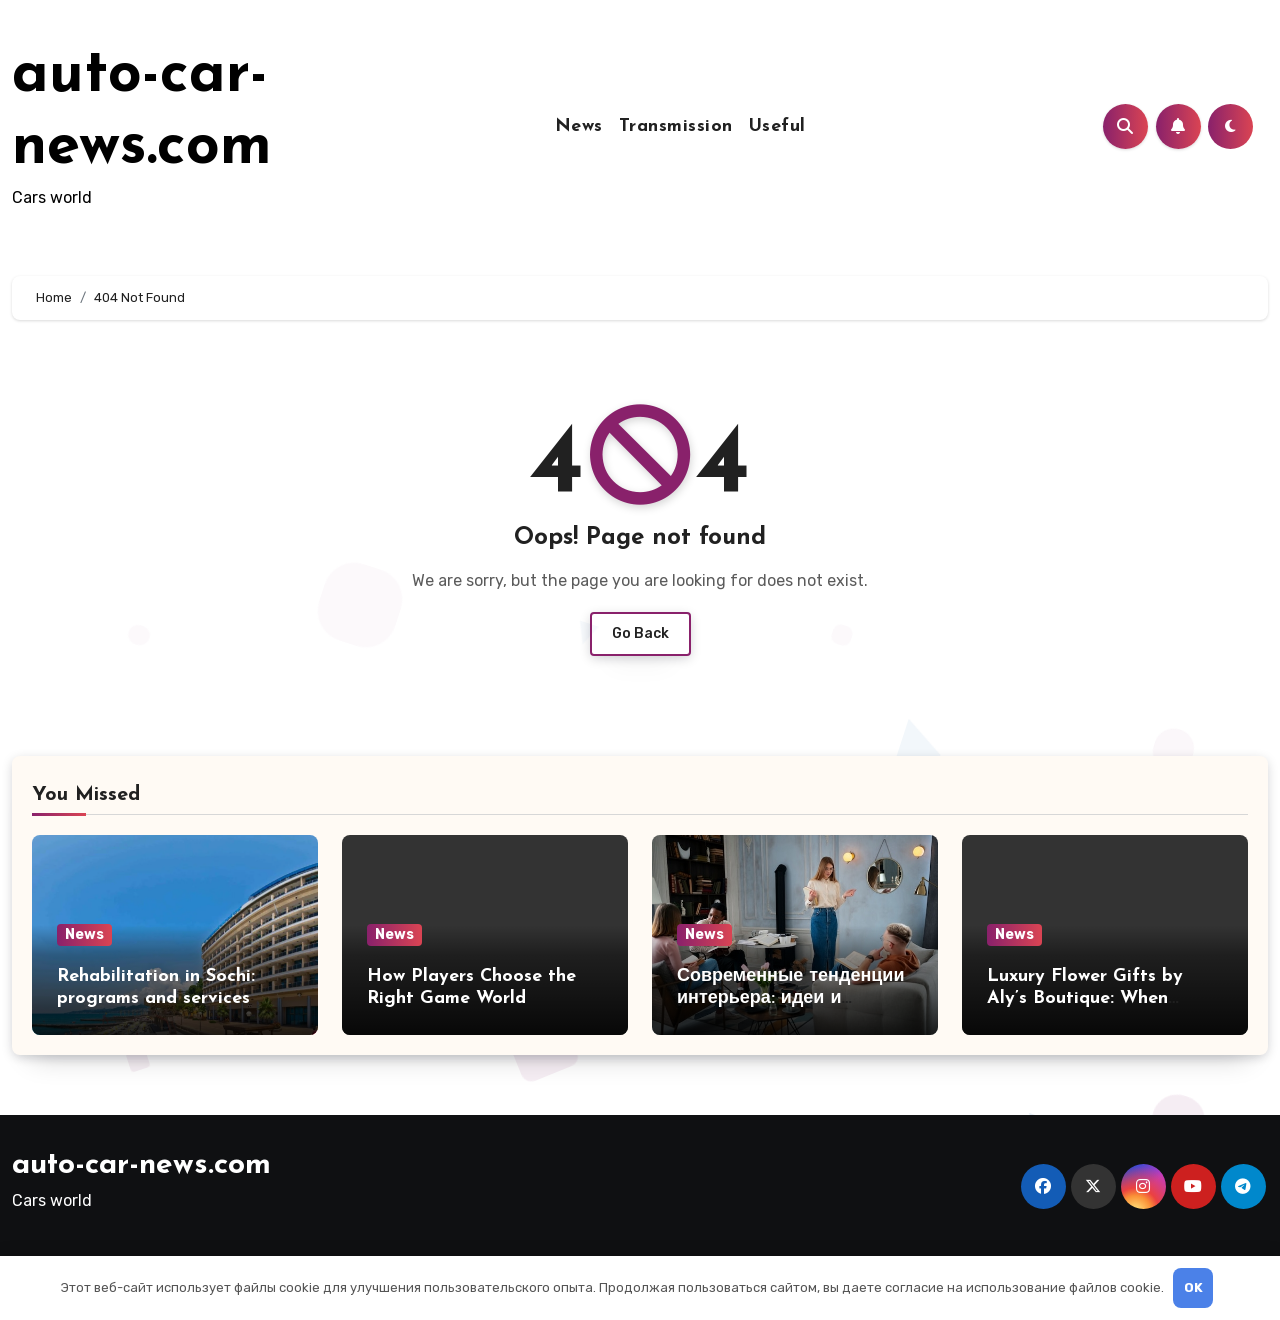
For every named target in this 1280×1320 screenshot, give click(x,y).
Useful (777, 126)
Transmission (676, 126)
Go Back (640, 633)
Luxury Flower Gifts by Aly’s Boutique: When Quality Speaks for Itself (1093, 998)
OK (1193, 1287)
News (579, 126)
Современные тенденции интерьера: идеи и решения (790, 998)
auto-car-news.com (141, 1165)
